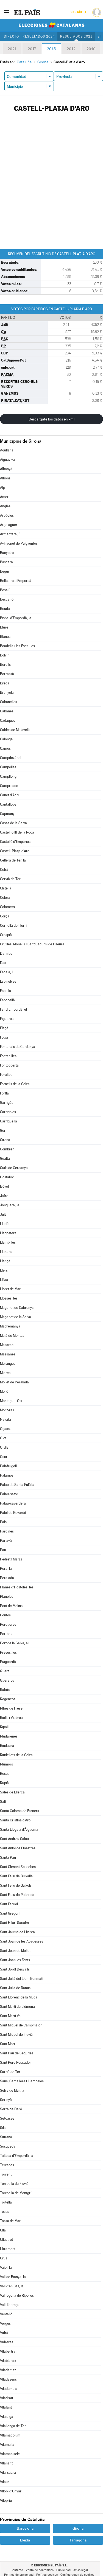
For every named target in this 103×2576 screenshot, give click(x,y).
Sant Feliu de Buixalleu (17, 1876)
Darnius (6, 953)
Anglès (5, 506)
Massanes (7, 1354)
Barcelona (25, 2528)
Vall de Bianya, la (13, 2277)
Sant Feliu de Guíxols (16, 1885)
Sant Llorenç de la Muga (18, 1997)
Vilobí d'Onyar (10, 2491)
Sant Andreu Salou (14, 1839)
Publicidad (63, 2570)
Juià (3, 1214)
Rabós (5, 1690)
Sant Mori (7, 2044)
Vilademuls (8, 2389)
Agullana (6, 450)
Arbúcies (7, 515)
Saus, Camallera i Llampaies (22, 2081)
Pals (3, 1522)
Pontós (5, 1615)
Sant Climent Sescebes (18, 1867)
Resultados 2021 (76, 36)
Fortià (4, 1093)
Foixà (4, 1037)
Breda (4, 683)
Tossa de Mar (10, 2221)
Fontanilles (8, 1056)
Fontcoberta (9, 1065)
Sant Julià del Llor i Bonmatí (21, 1979)
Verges (5, 2323)
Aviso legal (80, 2570)
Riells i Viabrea (11, 1718)
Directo (11, 36)
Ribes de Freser (12, 1708)
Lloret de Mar (10, 1289)
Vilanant (6, 2463)
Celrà (4, 870)
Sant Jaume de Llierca (17, 1932)
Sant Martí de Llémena (17, 2006)
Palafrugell (8, 1466)
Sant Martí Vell (11, 2016)
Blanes (5, 637)
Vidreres (6, 2342)
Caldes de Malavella (15, 730)
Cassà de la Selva (13, 823)
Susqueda (7, 2146)
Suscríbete (78, 12)
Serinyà (6, 2100)
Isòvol (4, 1186)
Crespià (6, 935)
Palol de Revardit (13, 1513)
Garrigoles (8, 1112)
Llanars (6, 1252)
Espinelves (8, 981)
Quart (4, 1671)
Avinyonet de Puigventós (19, 543)
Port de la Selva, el (14, 1643)
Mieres (5, 1373)
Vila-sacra (8, 2472)
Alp (2, 487)
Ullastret (6, 2239)
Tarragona (78, 2540)
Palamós (6, 1475)
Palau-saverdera (13, 1503)
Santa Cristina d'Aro (15, 1820)
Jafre (4, 1196)
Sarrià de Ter (10, 2072)
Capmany (7, 814)
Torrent (6, 2174)
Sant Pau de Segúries (16, 2053)
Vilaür (4, 2482)
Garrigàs (6, 1103)
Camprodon (9, 786)
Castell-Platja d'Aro (14, 851)
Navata (5, 1419)
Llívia (4, 1280)
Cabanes (6, 711)
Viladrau (6, 2398)
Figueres (6, 1019)
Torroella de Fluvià (14, 2184)
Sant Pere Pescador (15, 2062)
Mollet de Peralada (14, 1382)
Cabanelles (8, 702)
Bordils (5, 665)
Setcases (7, 2118)
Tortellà (6, 2202)
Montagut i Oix (11, 1401)
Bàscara (6, 562)
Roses (4, 1774)
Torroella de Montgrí (15, 2193)
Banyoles (7, 553)
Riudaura (7, 1746)
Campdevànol (10, 758)
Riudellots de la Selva (16, 1755)
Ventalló (6, 2314)
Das (3, 963)
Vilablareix (8, 2361)
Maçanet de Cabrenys (17, 1308)
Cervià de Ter (10, 879)
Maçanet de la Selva (15, 1317)
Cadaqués (7, 720)
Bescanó (6, 599)
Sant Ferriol (9, 1904)
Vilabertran (8, 2351)
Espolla (5, 991)
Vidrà (4, 2333)
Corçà (4, 916)
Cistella (5, 888)
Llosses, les (9, 1298)
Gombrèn (7, 1149)
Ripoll (4, 1727)
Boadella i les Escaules (17, 646)
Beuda (5, 609)
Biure (4, 627)
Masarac (6, 1345)
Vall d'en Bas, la (12, 2286)
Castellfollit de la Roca (17, 832)
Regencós (7, 1699)
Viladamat (8, 2370)
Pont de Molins (11, 1606)
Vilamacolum (10, 2435)
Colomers (7, 907)
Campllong (8, 776)
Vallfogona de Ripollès (17, 2295)
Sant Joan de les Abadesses (21, 1941)
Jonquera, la (9, 1205)
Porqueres (8, 1624)
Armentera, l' (10, 534)
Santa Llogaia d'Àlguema (19, 1829)
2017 (32, 49)
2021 (12, 49)
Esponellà (7, 1000)
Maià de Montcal (12, 1336)
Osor (3, 1457)
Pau (3, 1550)
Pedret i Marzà (11, 1559)
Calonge (6, 739)
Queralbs (7, 1680)
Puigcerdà (8, 1662)
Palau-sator (9, 1494)
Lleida (25, 2540)
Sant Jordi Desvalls (15, 1969)
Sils (2, 2128)
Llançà (5, 1261)
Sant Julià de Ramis (15, 1988)
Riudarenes (9, 1736)
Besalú (5, 590)
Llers (4, 1270)
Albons (5, 478)
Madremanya (10, 1326)
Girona (5, 1140)
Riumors (6, 1764)
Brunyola (7, 692)
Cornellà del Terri (13, 925)
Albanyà (6, 469)
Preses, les (8, 1652)
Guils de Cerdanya (14, 1168)
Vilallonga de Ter (13, 2426)
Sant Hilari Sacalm (14, 1923)
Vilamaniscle (10, 2454)
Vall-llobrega (10, 2305)
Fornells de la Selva (15, 1084)
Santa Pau (8, 1857)
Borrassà (7, 674)
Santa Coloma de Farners (19, 1811)
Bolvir (4, 655)
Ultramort (7, 2249)
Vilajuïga (6, 2417)
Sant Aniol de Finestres (17, 1848)
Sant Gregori (10, 1913)
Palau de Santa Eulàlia (17, 1485)
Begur (4, 571)
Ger (2, 1130)
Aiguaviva (7, 459)
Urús (3, 2258)
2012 (71, 49)
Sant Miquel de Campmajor (21, 2025)
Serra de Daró (11, 2109)
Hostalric (7, 1177)
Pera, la (6, 1568)
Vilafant (6, 2407)
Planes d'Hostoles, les (17, 1587)
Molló (4, 1391)
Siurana (6, 2137)
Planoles (6, 1596)
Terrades (7, 2165)
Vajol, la (6, 2267)
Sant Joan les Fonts (15, 1960)
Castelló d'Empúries (15, 842)
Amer (4, 497)
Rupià (4, 1783)
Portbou (6, 1634)
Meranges (7, 1363)
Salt (3, 1801)
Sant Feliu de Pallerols (17, 1895)
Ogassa (6, 1429)
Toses (4, 2212)
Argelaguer (8, 525)
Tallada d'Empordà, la (16, 2156)
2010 (91, 49)
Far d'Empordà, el (13, 1009)
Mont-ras (7, 1410)
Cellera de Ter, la (13, 860)
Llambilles (8, 1242)
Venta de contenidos (40, 2570)
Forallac (6, 1075)
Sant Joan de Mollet (15, 1951)
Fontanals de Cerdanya (17, 1047)
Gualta (5, 1158)
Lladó (4, 1224)
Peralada (7, 1578)
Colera (5, 897)
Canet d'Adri (9, 795)
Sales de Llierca (12, 1792)
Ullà (3, 2230)
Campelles (8, 767)
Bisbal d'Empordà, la (15, 618)
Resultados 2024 (39, 36)
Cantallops (8, 804)
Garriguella (8, 1121)
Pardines (7, 1531)
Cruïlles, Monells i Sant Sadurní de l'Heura (32, 944)
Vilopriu (6, 2500)
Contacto (17, 2570)
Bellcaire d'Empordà (15, 581)
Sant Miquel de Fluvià (16, 2034)
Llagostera (8, 1233)
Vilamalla (7, 2445)
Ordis (4, 1447)
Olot (3, 1438)
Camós (5, 748)
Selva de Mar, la (12, 2090)
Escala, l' (6, 972)
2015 (51, 49)
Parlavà (6, 1541)
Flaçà (4, 1028)
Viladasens (8, 2379)
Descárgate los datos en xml (51, 419)
